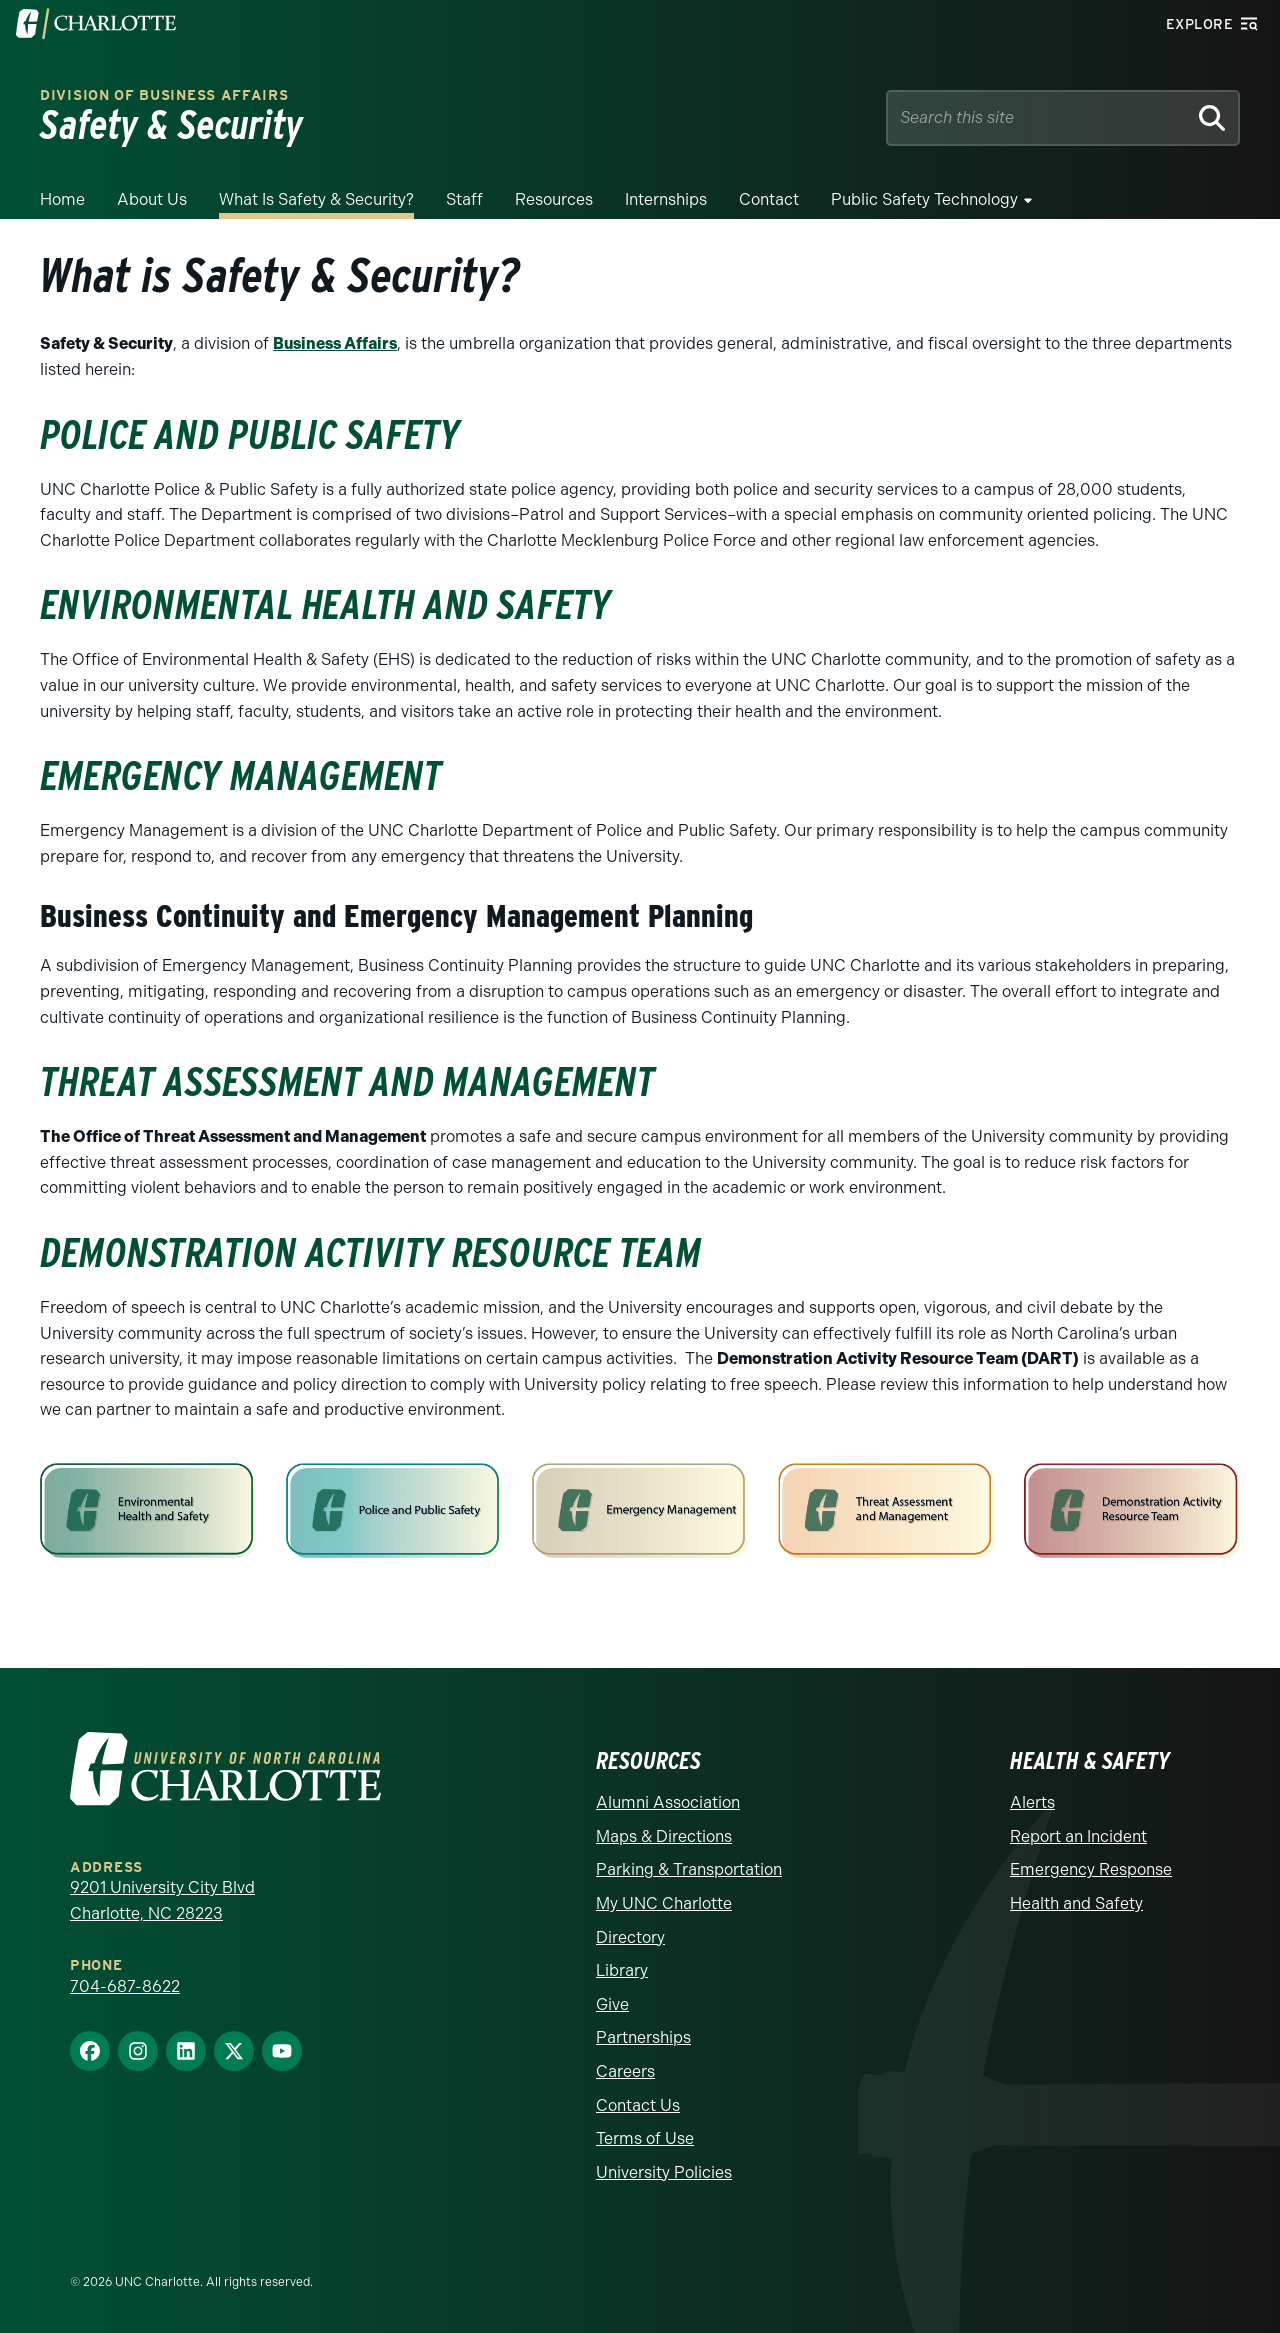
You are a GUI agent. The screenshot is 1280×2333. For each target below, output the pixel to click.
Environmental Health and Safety (325, 605)
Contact (769, 199)
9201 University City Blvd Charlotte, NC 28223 (162, 1900)
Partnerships (643, 2037)
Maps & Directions (664, 1836)
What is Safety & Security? (316, 199)
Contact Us (638, 2105)
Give (612, 2004)
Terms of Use (645, 2138)
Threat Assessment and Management (347, 1082)
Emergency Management (241, 776)
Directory (630, 1937)
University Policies (664, 2172)
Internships (666, 199)
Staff (464, 199)
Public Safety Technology (924, 199)
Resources (554, 199)
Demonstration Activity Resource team (371, 1253)
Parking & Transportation (689, 1869)
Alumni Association (668, 1802)
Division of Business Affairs (164, 95)
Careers (625, 2071)
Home (62, 199)
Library (622, 1970)
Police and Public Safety (250, 435)
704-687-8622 (125, 1986)
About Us (152, 199)
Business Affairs (335, 343)
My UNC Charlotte (664, 1903)
